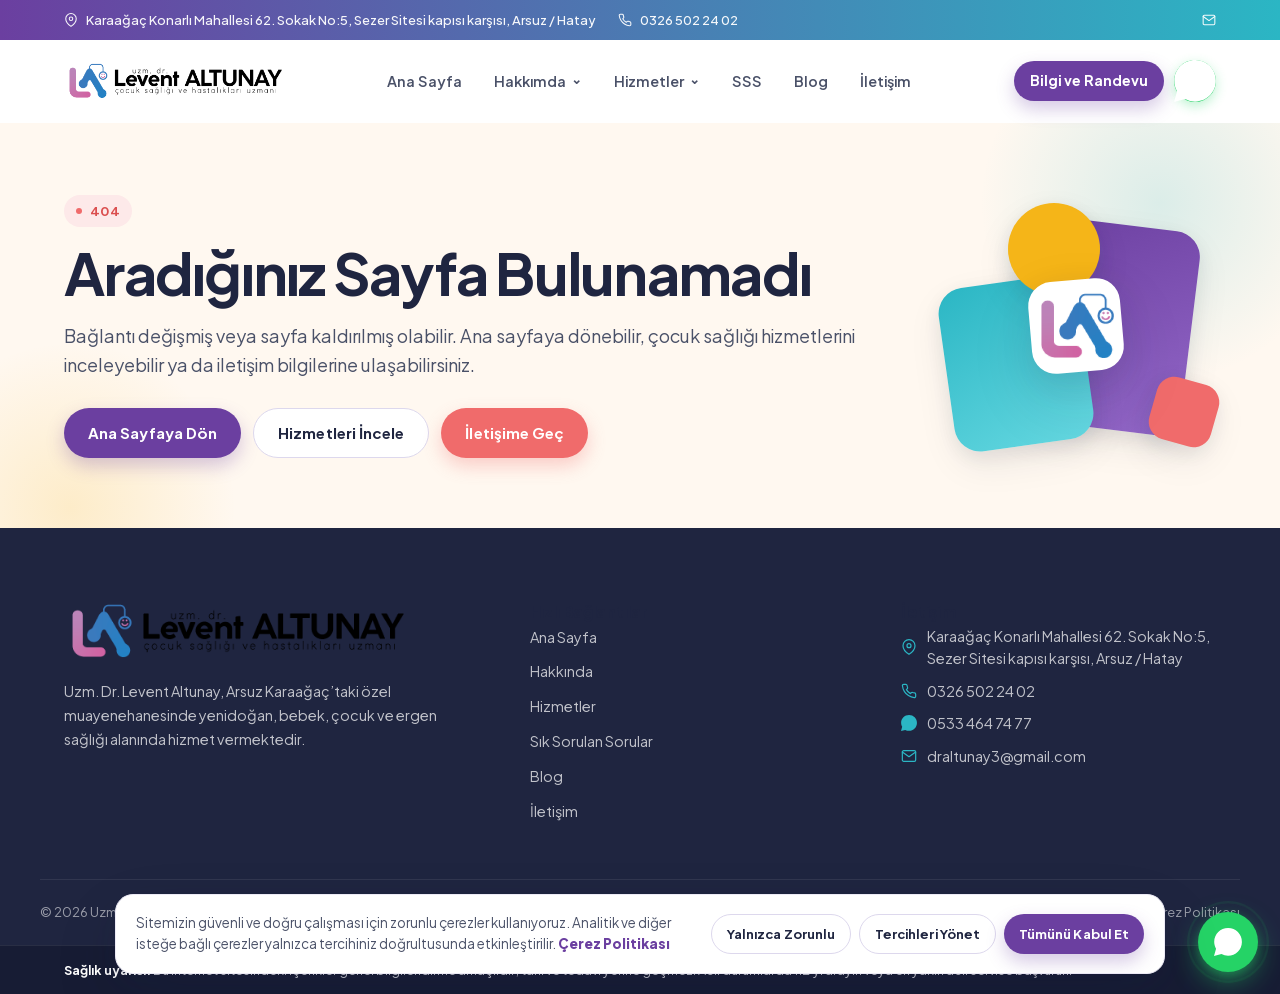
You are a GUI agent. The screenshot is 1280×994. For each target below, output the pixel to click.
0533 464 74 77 (966, 723)
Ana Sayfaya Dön (152, 432)
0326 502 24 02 (968, 691)
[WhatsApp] (1195, 81)
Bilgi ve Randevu (1089, 80)
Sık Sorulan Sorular (591, 741)
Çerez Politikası (1192, 912)
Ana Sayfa (424, 81)
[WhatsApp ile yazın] (1228, 942)
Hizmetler (649, 81)
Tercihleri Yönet (927, 934)
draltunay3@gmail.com (993, 756)
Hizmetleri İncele (341, 432)
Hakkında (561, 671)
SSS (747, 81)
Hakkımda (530, 81)
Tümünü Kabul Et (1074, 934)
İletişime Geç (514, 432)
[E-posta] (1209, 20)
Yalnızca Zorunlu (781, 934)
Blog (811, 81)
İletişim (885, 81)
